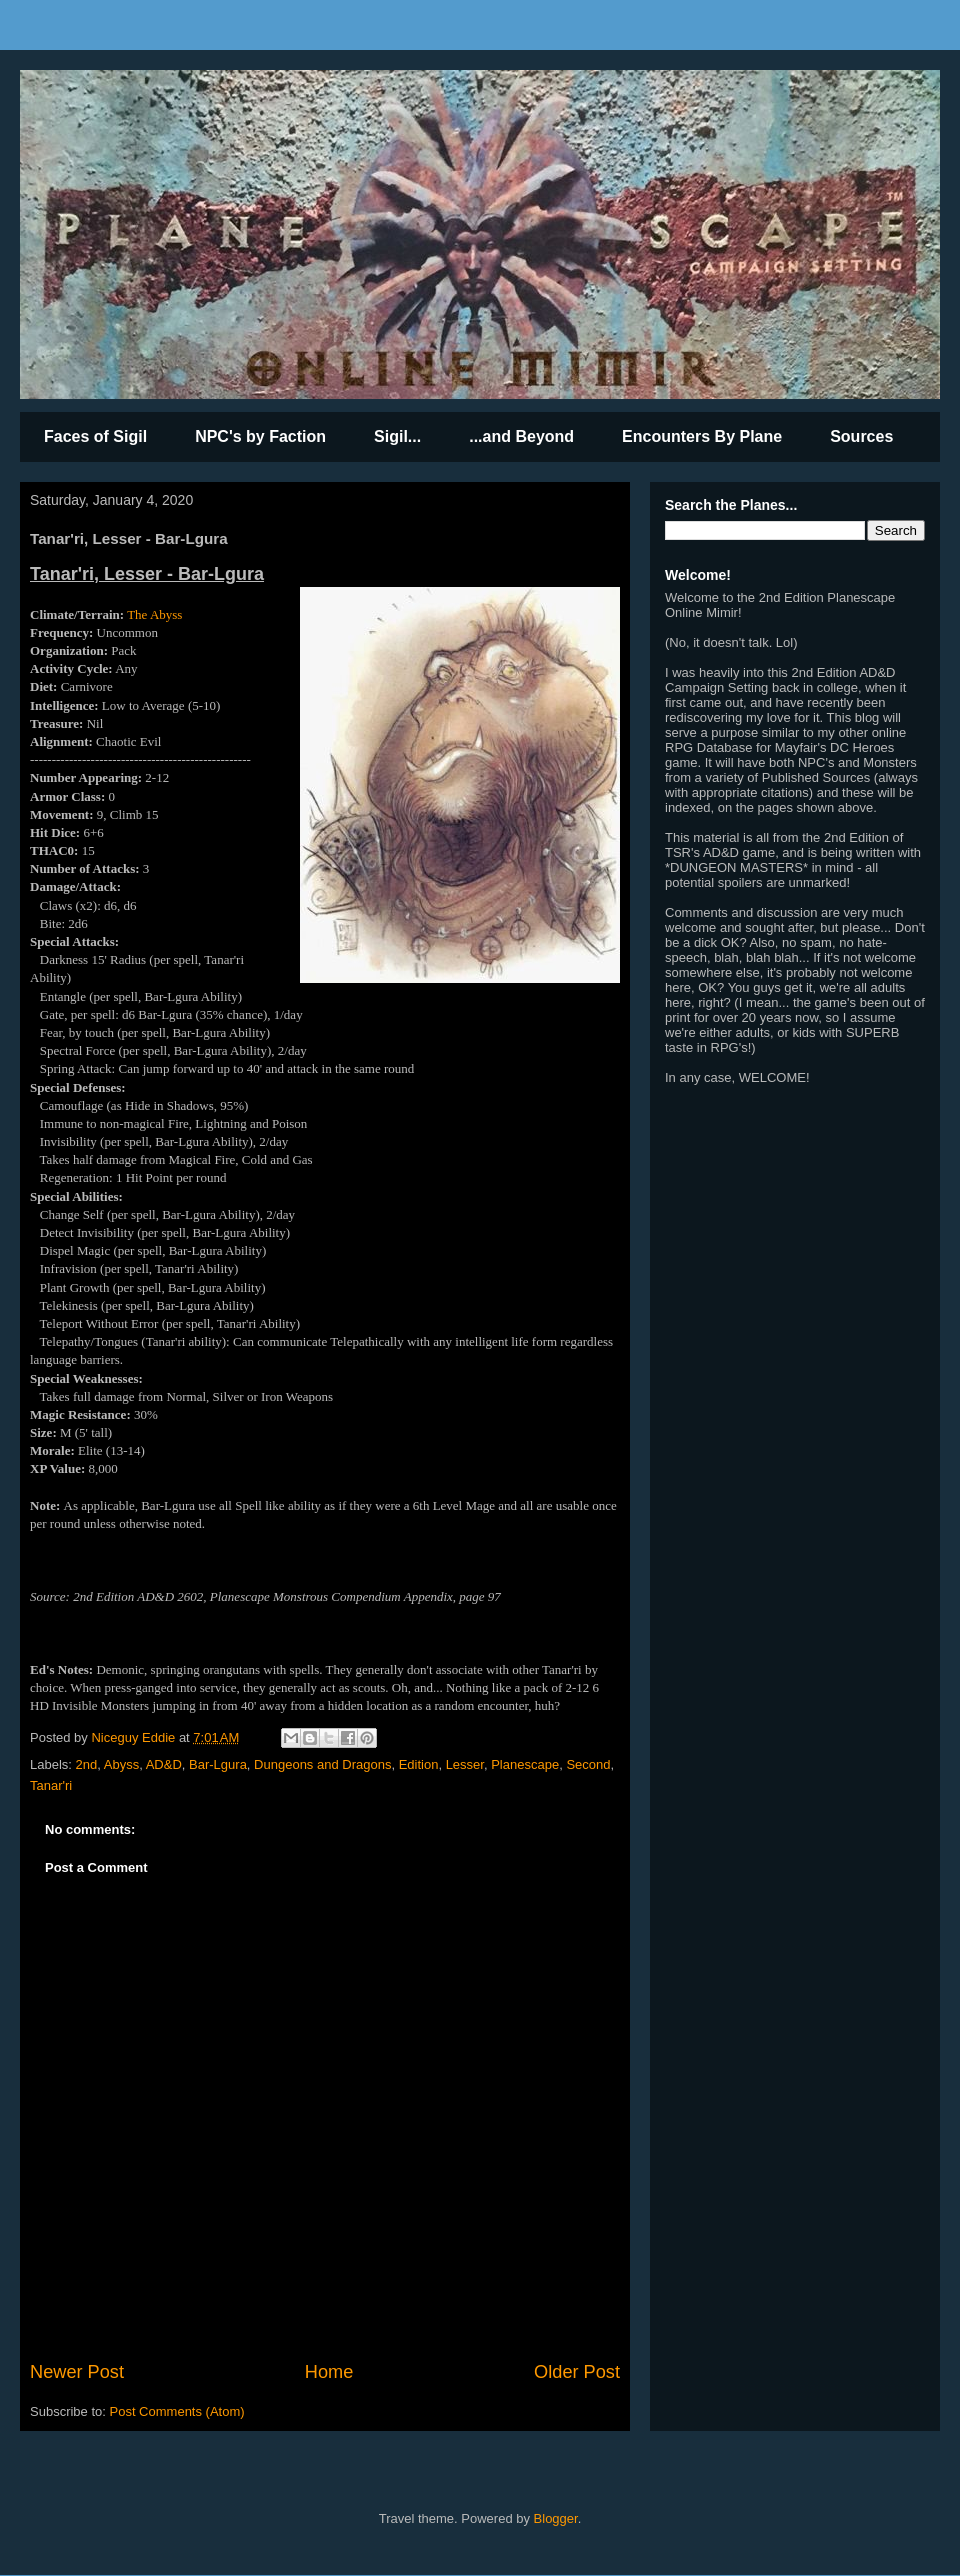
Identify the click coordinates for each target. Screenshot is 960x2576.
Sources (861, 436)
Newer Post (77, 2372)
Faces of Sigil (95, 436)
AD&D (164, 1764)
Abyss (121, 1764)
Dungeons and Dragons (322, 1764)
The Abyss (154, 614)
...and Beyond (521, 436)
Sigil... (397, 436)
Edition (419, 1764)
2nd (87, 1764)
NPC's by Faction (260, 436)
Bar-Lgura (218, 1764)
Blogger (556, 2518)
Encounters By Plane (702, 436)
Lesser (465, 1764)
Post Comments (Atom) (177, 2411)
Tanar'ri (51, 1785)
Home (329, 2372)
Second (588, 1764)
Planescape (525, 1764)
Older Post (577, 2372)
